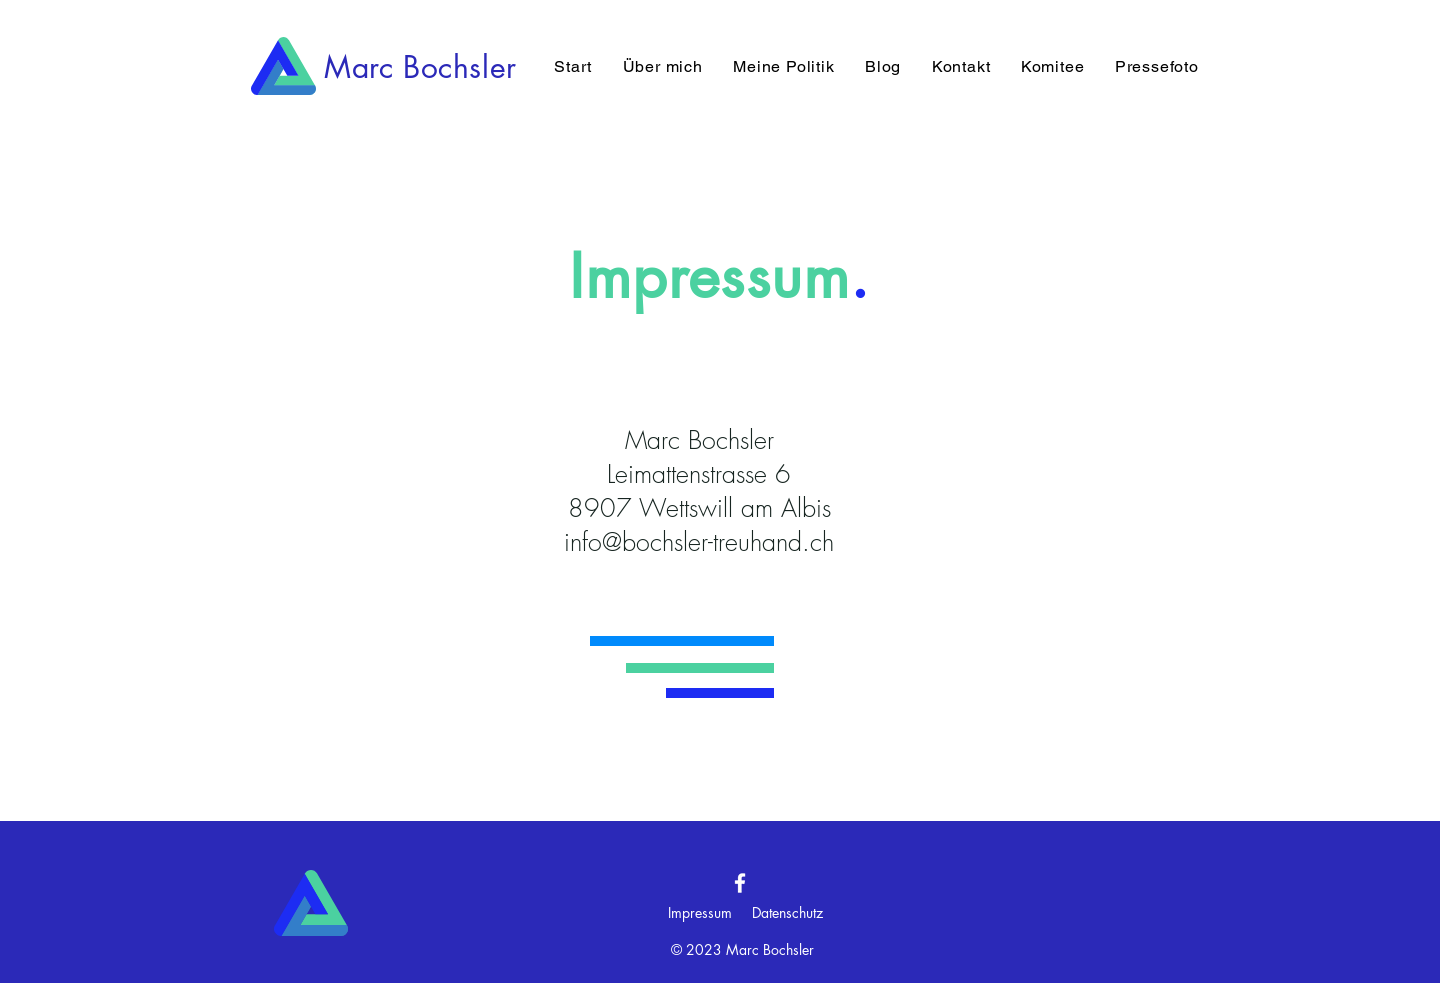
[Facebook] (740, 883)
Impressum (700, 912)
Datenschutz (787, 912)
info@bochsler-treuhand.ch (699, 542)
